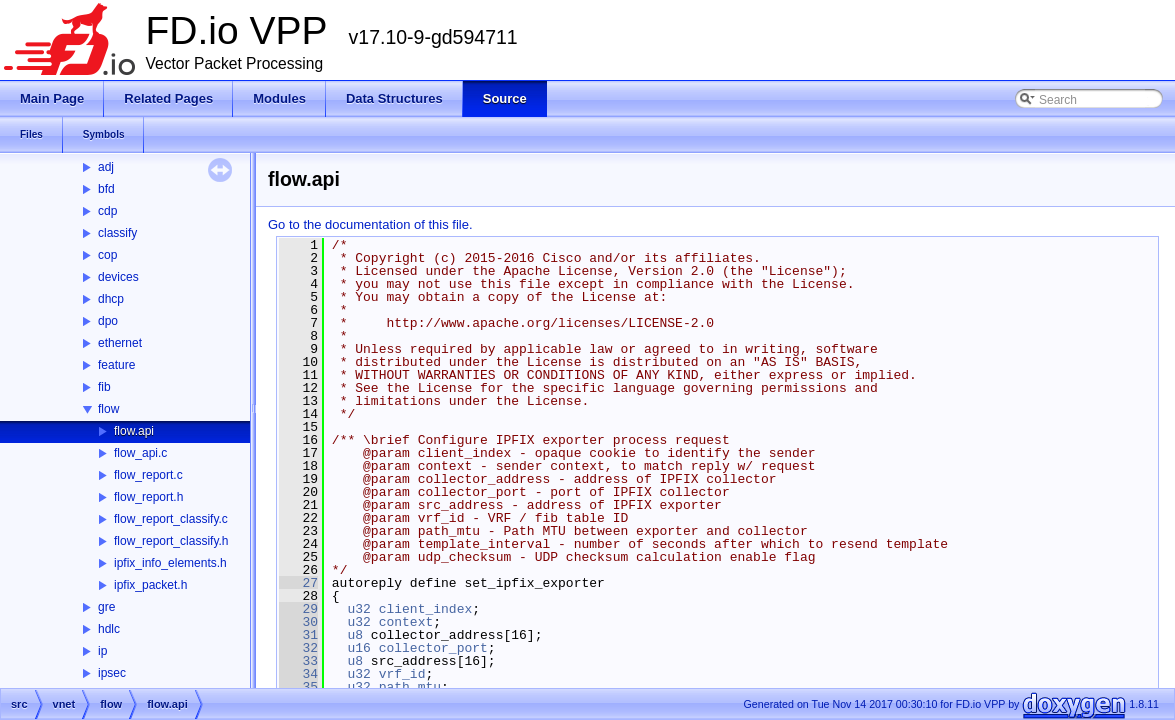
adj (106, 167)
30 (298, 622)
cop (107, 255)
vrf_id (402, 674)
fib (104, 387)
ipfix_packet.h (150, 585)
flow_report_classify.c (171, 519)
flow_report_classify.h (171, 541)
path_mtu (410, 687)
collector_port (433, 648)
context (406, 622)
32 (298, 648)
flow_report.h (148, 497)
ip (102, 651)
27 (298, 583)
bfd (106, 189)
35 (298, 687)
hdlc (109, 629)
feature (116, 365)
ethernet (120, 343)
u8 (355, 635)
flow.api (134, 431)
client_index (426, 609)
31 (298, 635)
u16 (358, 648)
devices (118, 277)
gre (106, 607)
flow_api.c (140, 453)
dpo (108, 321)
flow (108, 409)
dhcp (111, 299)
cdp (107, 211)
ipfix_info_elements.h (170, 563)
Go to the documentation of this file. (370, 224)
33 (298, 661)
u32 (358, 609)
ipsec (112, 673)
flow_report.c (148, 475)
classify (117, 233)
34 (298, 674)
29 (298, 609)
